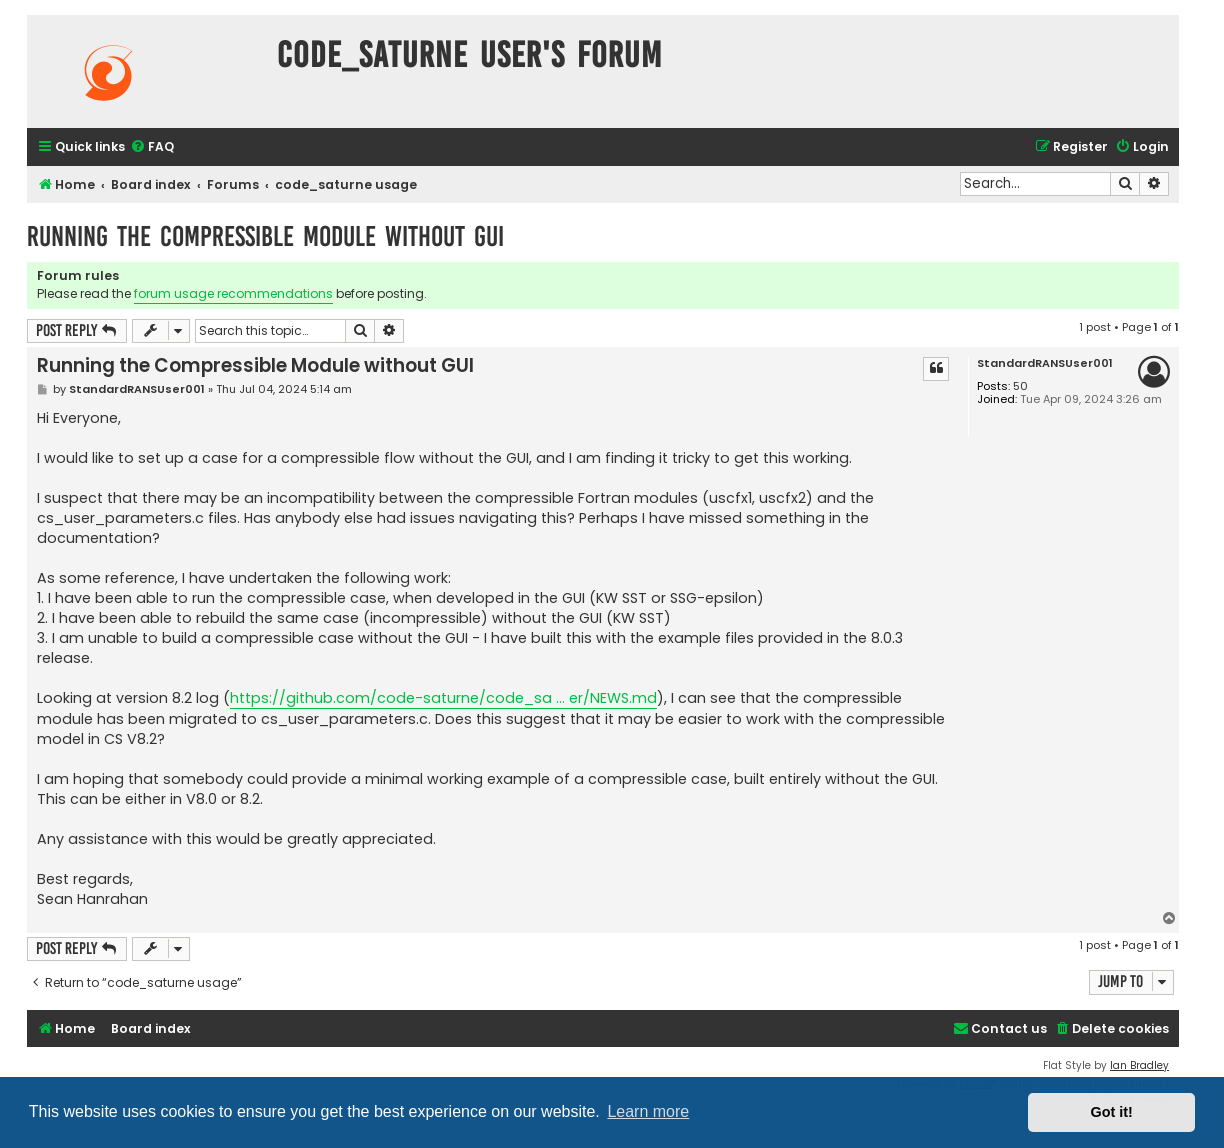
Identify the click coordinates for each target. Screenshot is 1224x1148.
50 (1020, 386)
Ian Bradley (1139, 1065)
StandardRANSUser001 (1045, 363)
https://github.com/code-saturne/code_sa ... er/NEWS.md (443, 698)
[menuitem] (152, 147)
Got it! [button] (1112, 1112)
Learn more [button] (648, 1111)
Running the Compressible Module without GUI (265, 236)
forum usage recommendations (233, 293)
